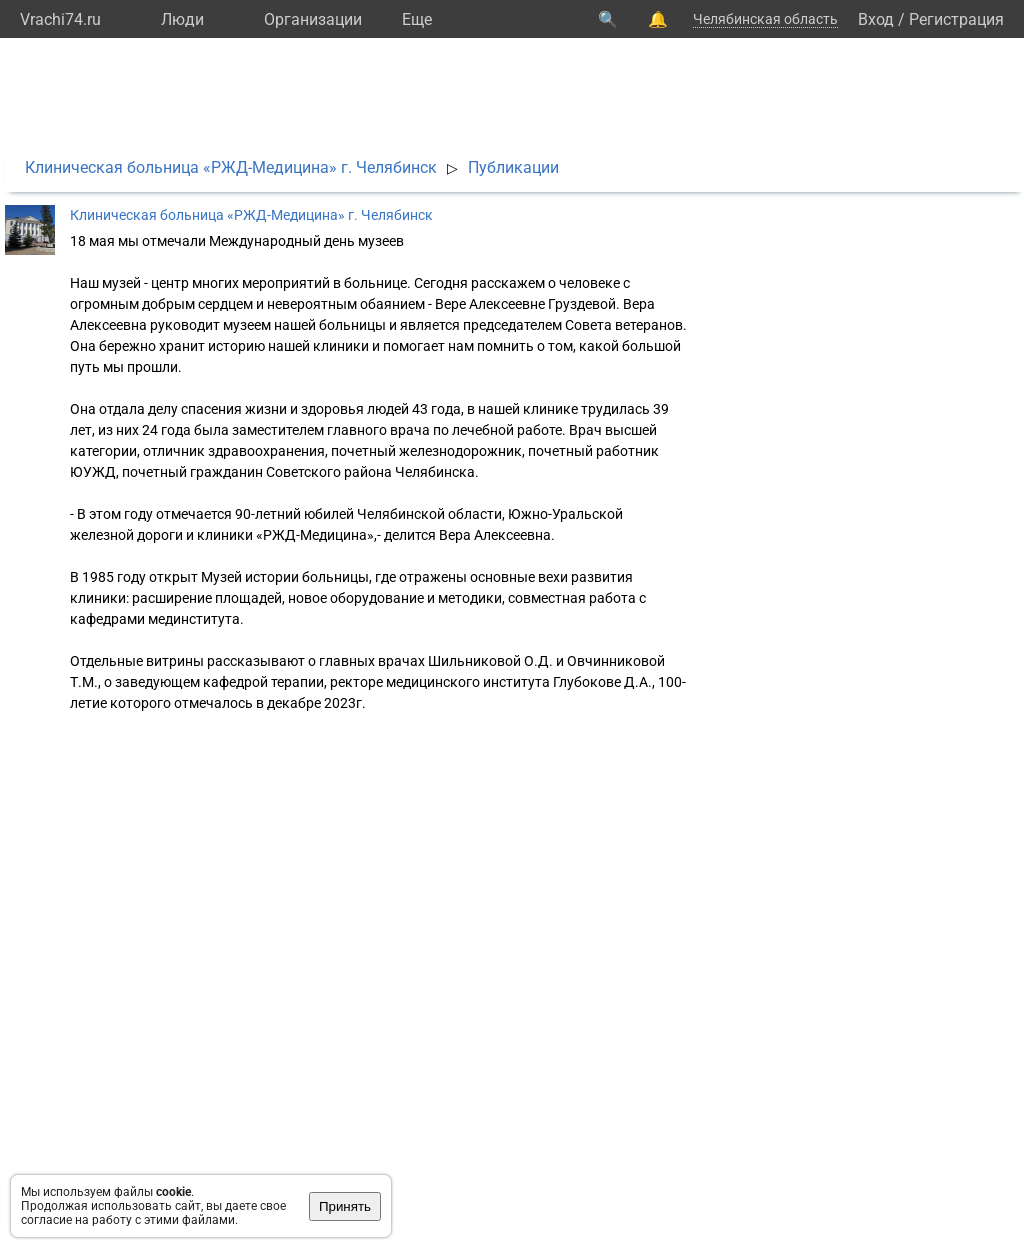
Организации (313, 19)
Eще (417, 19)
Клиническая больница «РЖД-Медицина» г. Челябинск (231, 167)
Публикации (513, 167)
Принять (345, 1206)
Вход (876, 19)
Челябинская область (765, 19)
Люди (182, 19)
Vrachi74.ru (60, 19)
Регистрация (956, 19)
